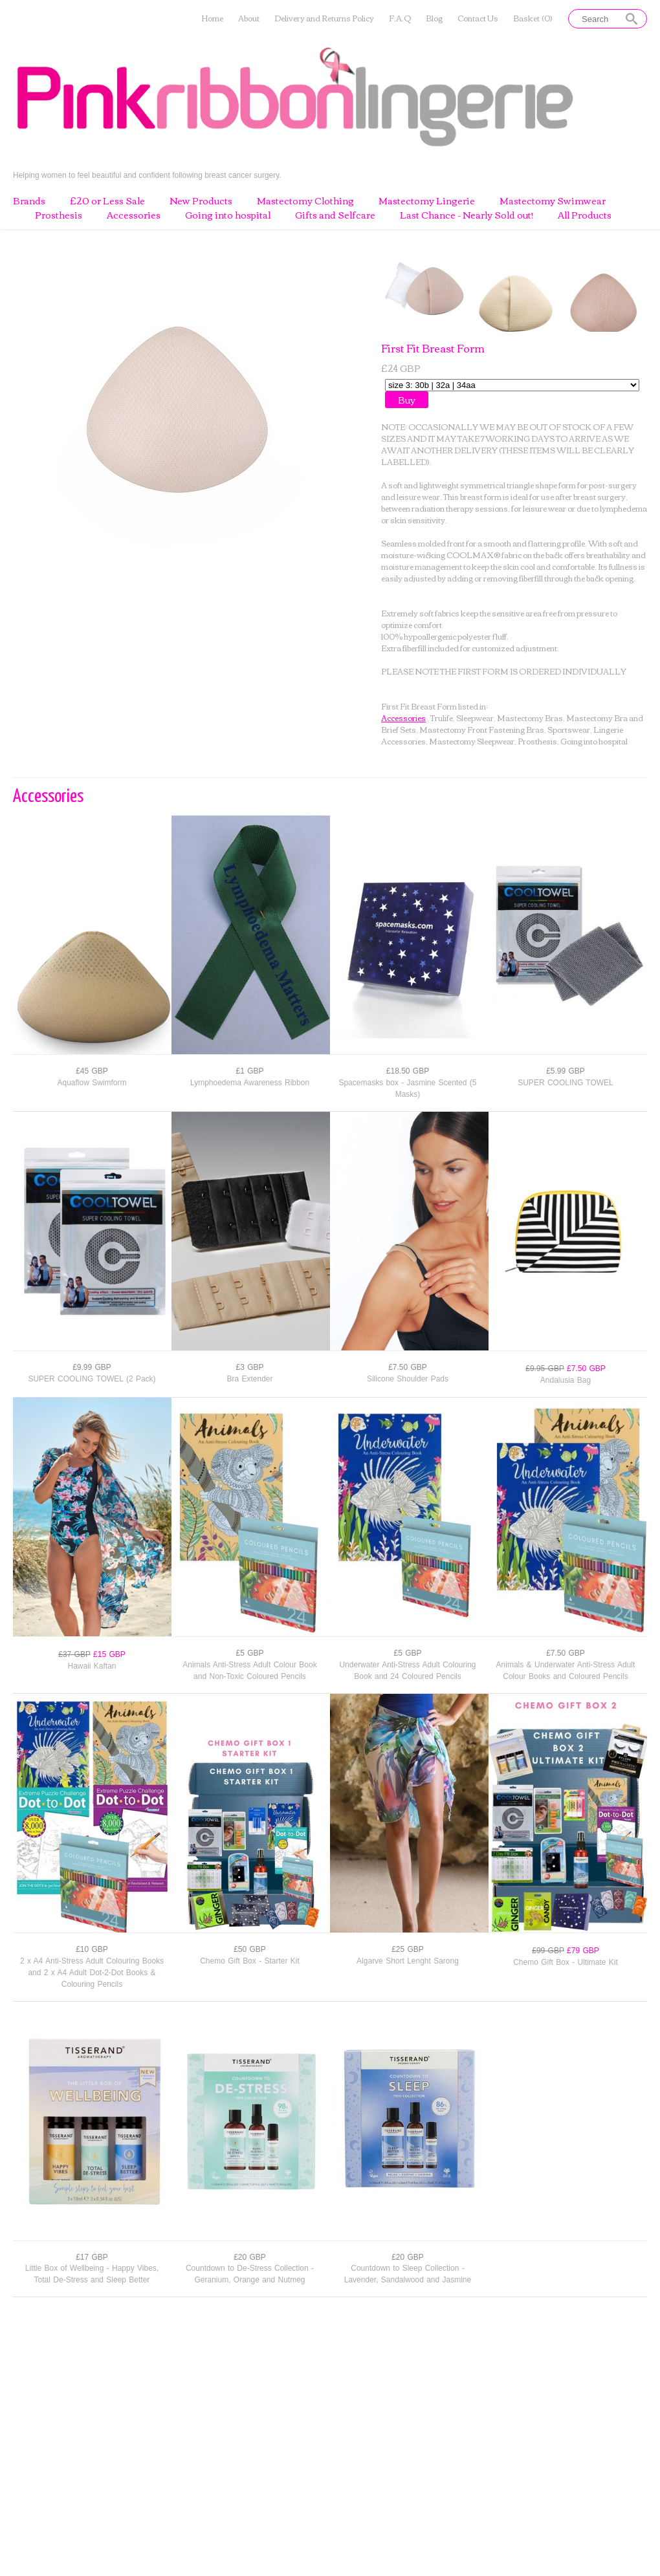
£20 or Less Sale (107, 201)
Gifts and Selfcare (335, 215)
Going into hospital (227, 215)
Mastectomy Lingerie (427, 201)
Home (212, 18)
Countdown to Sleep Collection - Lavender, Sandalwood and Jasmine (407, 2274)
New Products (201, 201)
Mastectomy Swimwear (553, 201)
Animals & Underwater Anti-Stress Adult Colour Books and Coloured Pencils (565, 1670)
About (248, 18)
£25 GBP (407, 1949)
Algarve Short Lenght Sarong (408, 1960)
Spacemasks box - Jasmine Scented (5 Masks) (407, 1088)
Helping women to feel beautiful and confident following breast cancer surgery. (147, 175)
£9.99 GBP (91, 1367)
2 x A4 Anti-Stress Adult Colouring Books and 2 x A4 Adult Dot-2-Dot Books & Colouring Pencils (92, 1972)
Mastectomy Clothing (305, 201)
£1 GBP (249, 1071)
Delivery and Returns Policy (324, 18)
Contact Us (477, 18)
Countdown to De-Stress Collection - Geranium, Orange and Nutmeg (250, 2274)
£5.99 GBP (565, 1071)
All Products (584, 215)
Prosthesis (58, 215)
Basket (533, 18)
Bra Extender (249, 1378)
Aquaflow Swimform (91, 1082)
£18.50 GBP (407, 1071)
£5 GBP (249, 1653)
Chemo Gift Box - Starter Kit (250, 1960)
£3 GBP (249, 1367)
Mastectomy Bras (530, 717)
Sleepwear (475, 717)
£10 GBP (92, 1949)
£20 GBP (250, 2257)
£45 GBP (92, 1071)
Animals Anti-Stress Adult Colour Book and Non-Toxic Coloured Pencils (249, 1670)
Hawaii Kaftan (91, 1666)
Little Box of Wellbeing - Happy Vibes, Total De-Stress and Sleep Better (92, 2274)
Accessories (133, 215)
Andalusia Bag (565, 1380)
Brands (29, 201)
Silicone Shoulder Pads (407, 1378)
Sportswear (568, 729)
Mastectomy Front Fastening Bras (481, 729)
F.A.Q (400, 18)
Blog (434, 18)
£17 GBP (92, 2257)
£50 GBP (250, 1949)
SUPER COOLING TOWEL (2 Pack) (91, 1378)
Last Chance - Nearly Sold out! (466, 215)
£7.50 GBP (407, 1367)
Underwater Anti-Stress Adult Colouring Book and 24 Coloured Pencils (407, 1670)
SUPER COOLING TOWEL (565, 1082)
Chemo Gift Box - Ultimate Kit (565, 1962)
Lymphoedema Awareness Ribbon (249, 1082)
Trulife (441, 717)
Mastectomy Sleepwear (471, 740)
